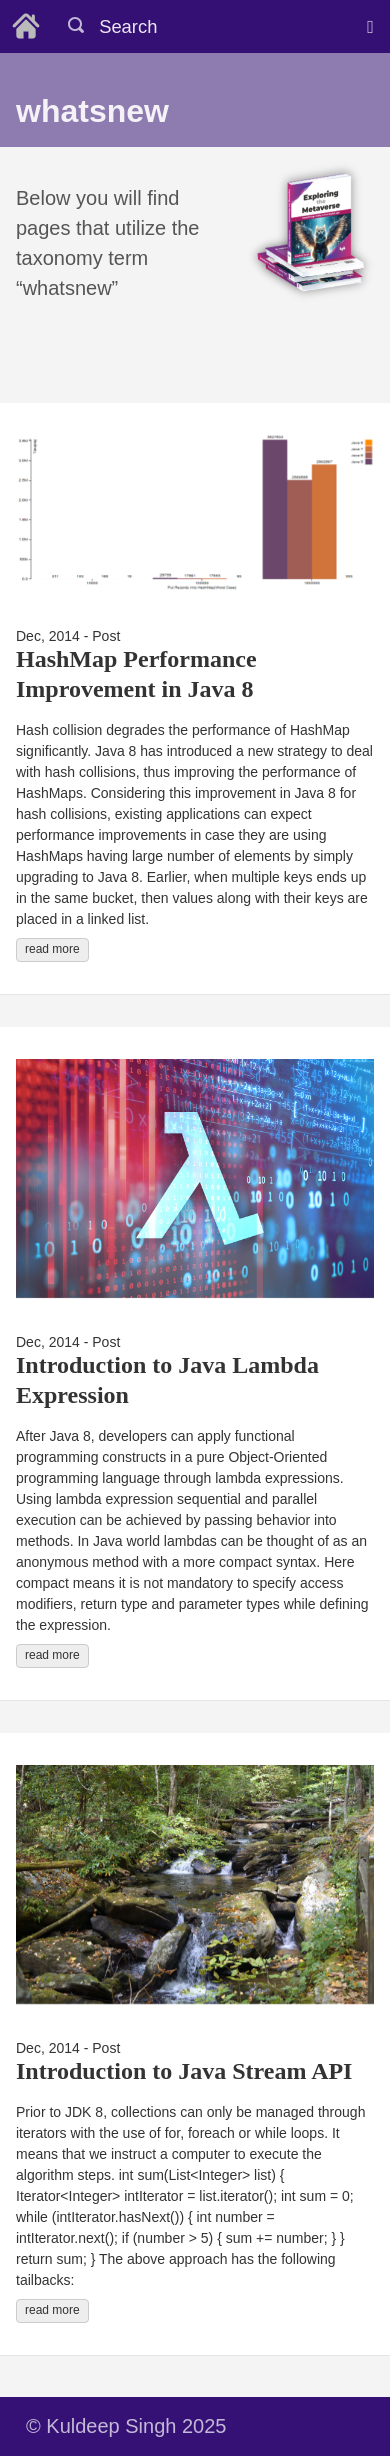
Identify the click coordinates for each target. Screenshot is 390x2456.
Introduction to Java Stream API (184, 2071)
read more (52, 949)
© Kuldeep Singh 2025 (126, 2426)
